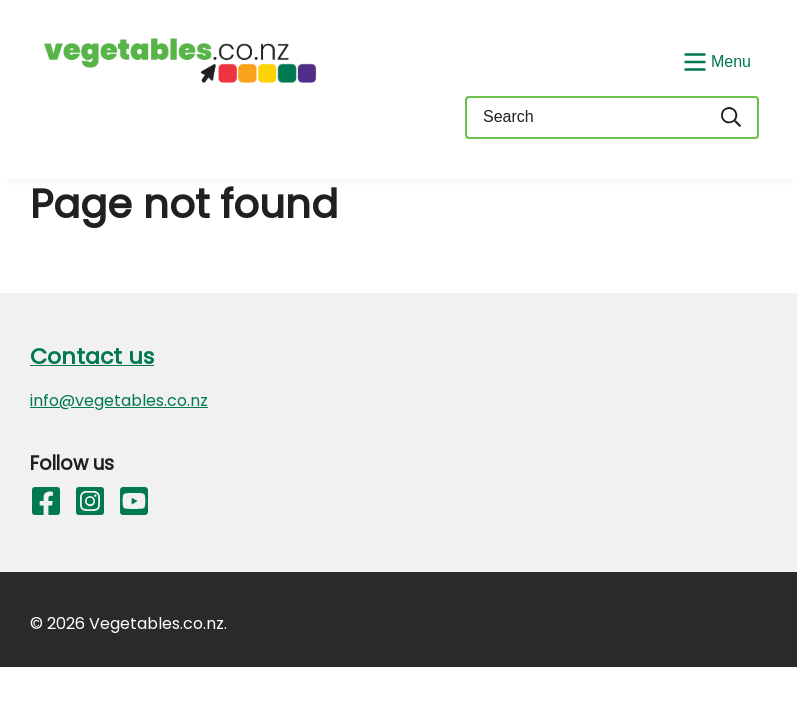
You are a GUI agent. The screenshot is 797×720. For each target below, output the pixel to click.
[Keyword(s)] (585, 117)
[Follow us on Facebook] (46, 504)
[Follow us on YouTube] (134, 504)
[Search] (732, 117)
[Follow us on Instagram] (90, 504)
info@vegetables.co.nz (119, 400)
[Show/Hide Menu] (715, 60)
